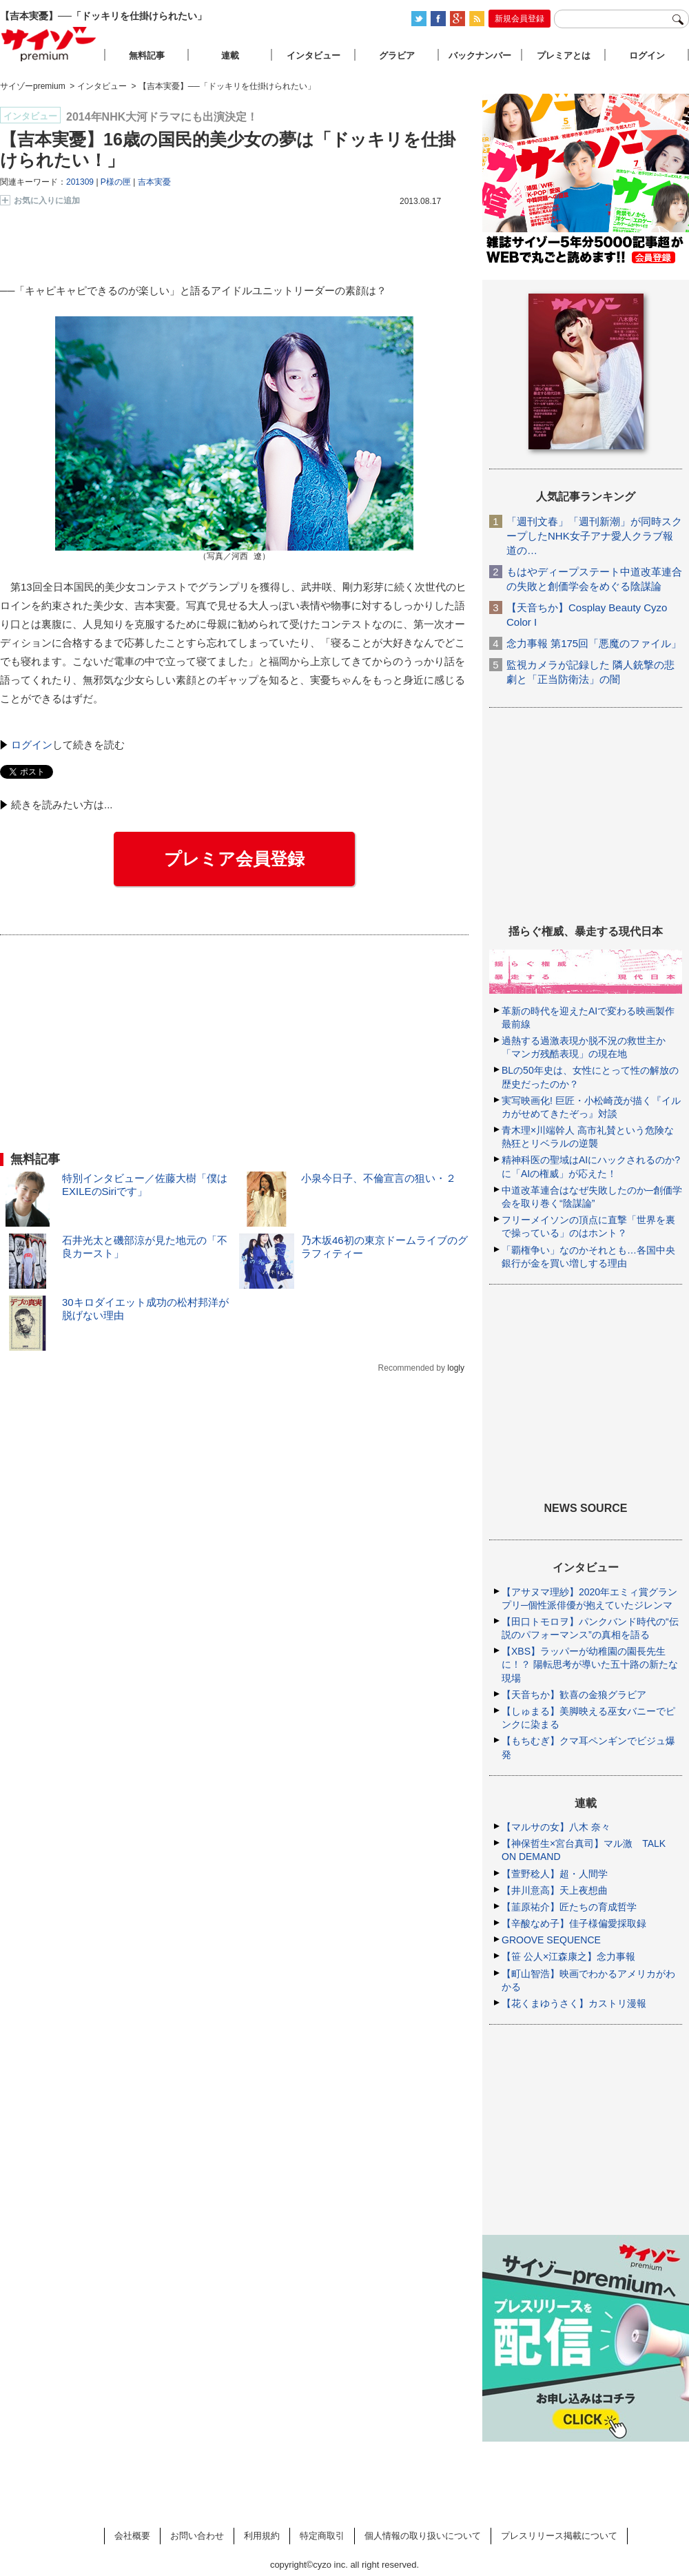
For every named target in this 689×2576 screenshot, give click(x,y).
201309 (80, 182)
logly (455, 1368)
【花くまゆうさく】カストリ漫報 (574, 2003)
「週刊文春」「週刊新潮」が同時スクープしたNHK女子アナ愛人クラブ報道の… (594, 535)
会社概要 (132, 2536)
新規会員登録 (519, 18)
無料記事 (147, 55)
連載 (230, 55)
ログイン (31, 744)
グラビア (397, 55)
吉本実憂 (154, 182)
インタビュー (313, 55)
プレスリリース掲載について (559, 2536)
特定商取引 (322, 2536)
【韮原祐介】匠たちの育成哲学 (569, 1906)
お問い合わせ (197, 2536)
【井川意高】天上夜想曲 (555, 1890)
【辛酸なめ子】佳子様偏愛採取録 (574, 1923)
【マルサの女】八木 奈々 (556, 1826)
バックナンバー (480, 55)
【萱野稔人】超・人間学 (555, 1873)
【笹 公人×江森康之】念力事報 (568, 1956)
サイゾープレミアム (49, 43)
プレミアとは (563, 55)
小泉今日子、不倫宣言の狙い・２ (378, 1178)
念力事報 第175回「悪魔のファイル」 (593, 643)
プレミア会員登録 (234, 858)
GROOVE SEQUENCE (551, 1939)
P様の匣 (116, 182)
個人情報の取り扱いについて (422, 2536)
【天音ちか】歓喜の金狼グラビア (574, 1694)
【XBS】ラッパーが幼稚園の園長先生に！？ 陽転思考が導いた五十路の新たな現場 (590, 1664)
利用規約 (262, 2536)
